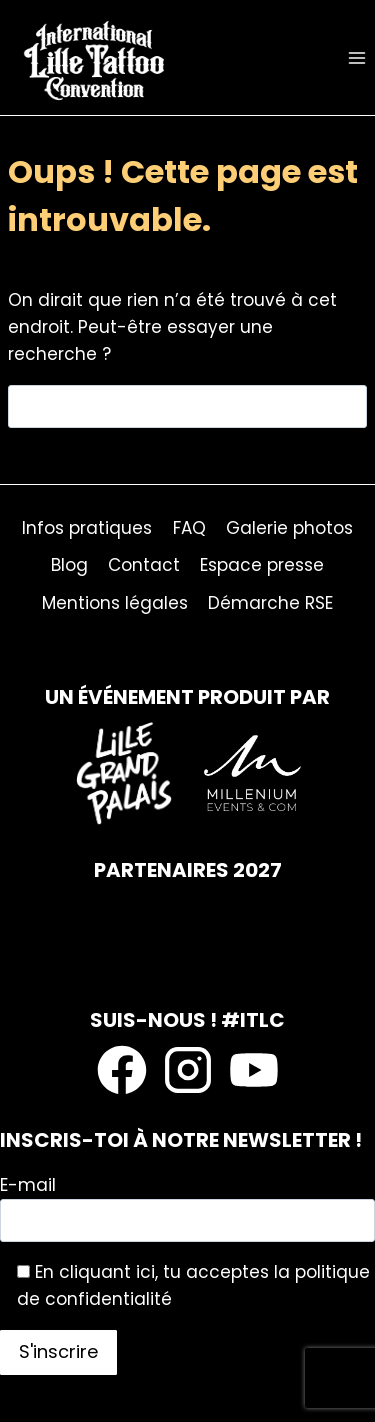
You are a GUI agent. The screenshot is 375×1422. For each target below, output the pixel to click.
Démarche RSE (270, 603)
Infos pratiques (87, 528)
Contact (144, 565)
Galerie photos (289, 528)
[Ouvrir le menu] (356, 57)
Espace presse (262, 565)
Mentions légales (115, 603)
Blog (69, 565)
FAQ (189, 528)
